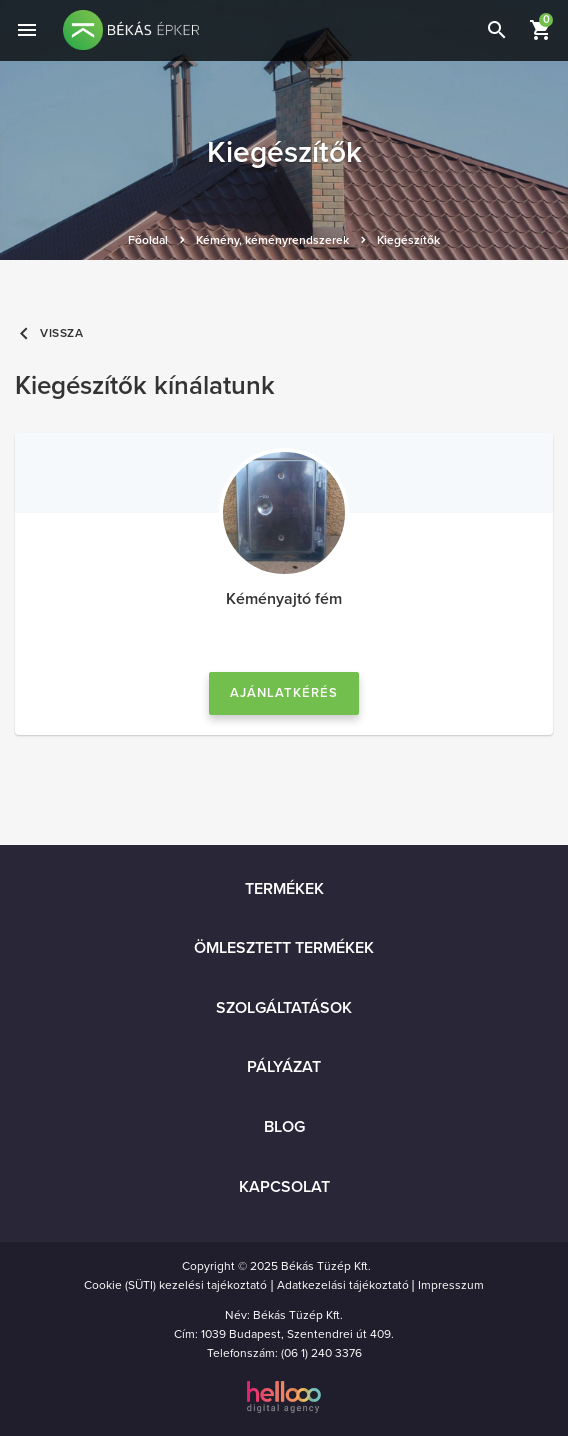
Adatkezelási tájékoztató (343, 1285)
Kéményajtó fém (284, 599)
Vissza (49, 333)
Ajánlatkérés (284, 693)
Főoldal (148, 240)
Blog (284, 1127)
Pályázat (284, 1067)
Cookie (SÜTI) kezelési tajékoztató (175, 1285)
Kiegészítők (408, 240)
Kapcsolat (284, 1187)
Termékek (284, 889)
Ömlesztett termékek (284, 948)
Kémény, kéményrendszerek (272, 240)
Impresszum (451, 1285)
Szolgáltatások (284, 1008)
